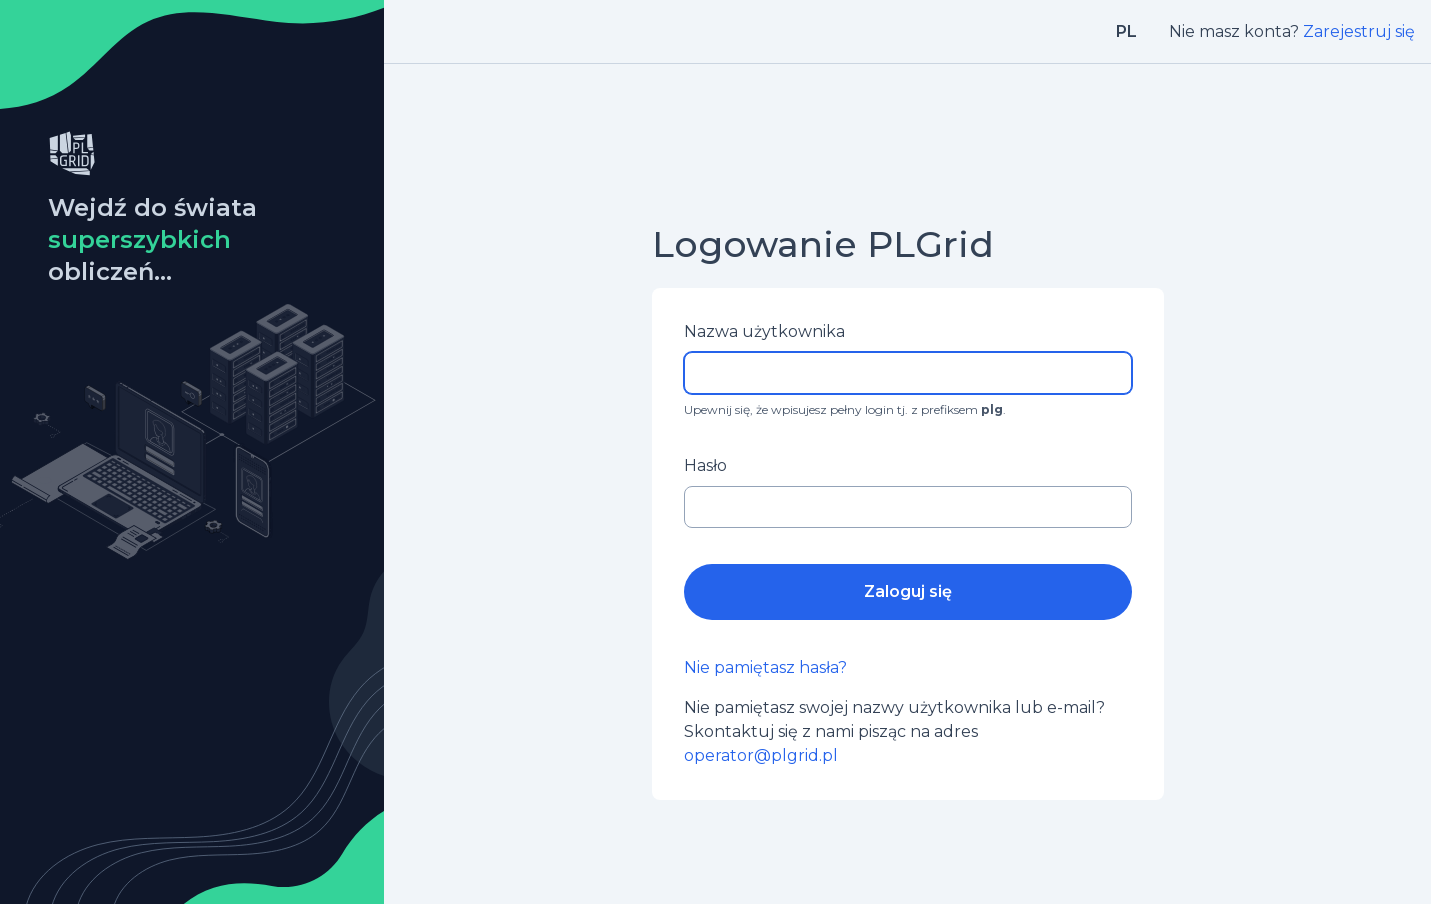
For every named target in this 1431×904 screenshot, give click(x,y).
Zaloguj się (908, 591)
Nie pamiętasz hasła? (765, 667)
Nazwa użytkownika (764, 331)
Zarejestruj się (1359, 31)
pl (1126, 31)
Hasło (705, 465)
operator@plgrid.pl (761, 755)
